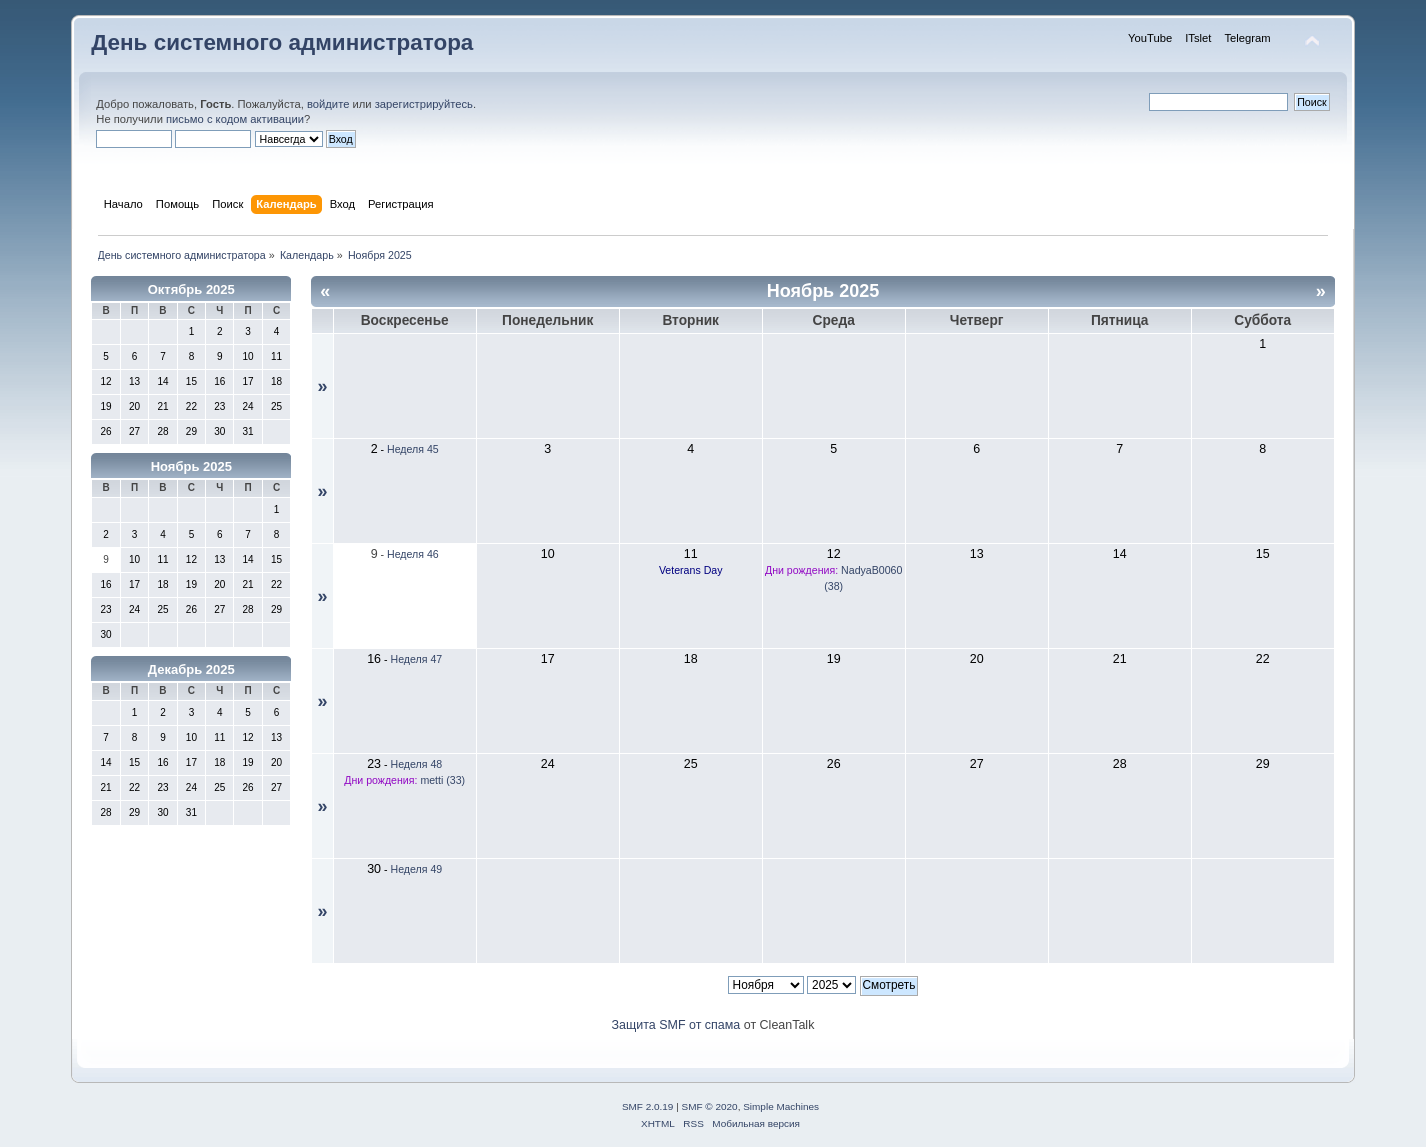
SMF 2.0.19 (648, 1106)
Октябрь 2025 (191, 289)
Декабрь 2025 (191, 669)
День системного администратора (282, 42)
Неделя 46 (413, 554)
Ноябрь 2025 (191, 466)
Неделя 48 (416, 764)
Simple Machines (781, 1106)
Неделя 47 (416, 659)
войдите (328, 104)
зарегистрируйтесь (424, 104)
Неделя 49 (416, 869)
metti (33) (442, 780)
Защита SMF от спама (676, 1025)
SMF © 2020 (710, 1106)
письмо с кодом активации (235, 119)
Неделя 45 (413, 449)
